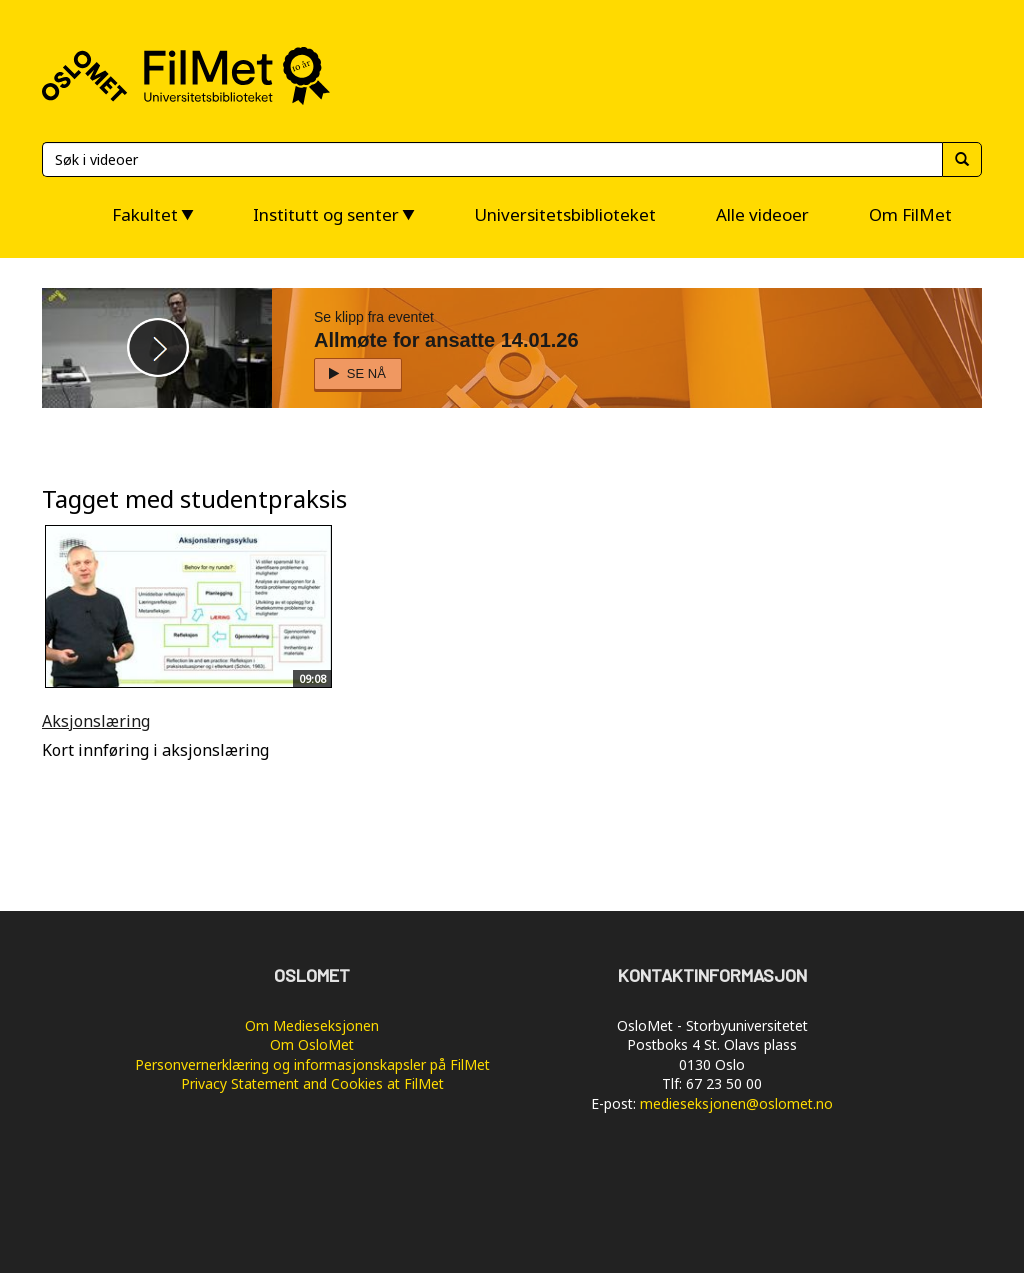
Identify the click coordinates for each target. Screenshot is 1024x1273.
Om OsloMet (312, 1044)
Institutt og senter (326, 214)
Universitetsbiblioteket (565, 214)
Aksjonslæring (96, 721)
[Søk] (492, 159)
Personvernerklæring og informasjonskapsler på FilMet (312, 1064)
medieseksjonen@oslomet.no (736, 1103)
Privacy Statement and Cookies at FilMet (312, 1083)
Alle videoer (762, 214)
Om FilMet (910, 214)
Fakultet (145, 214)
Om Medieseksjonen (312, 1025)
